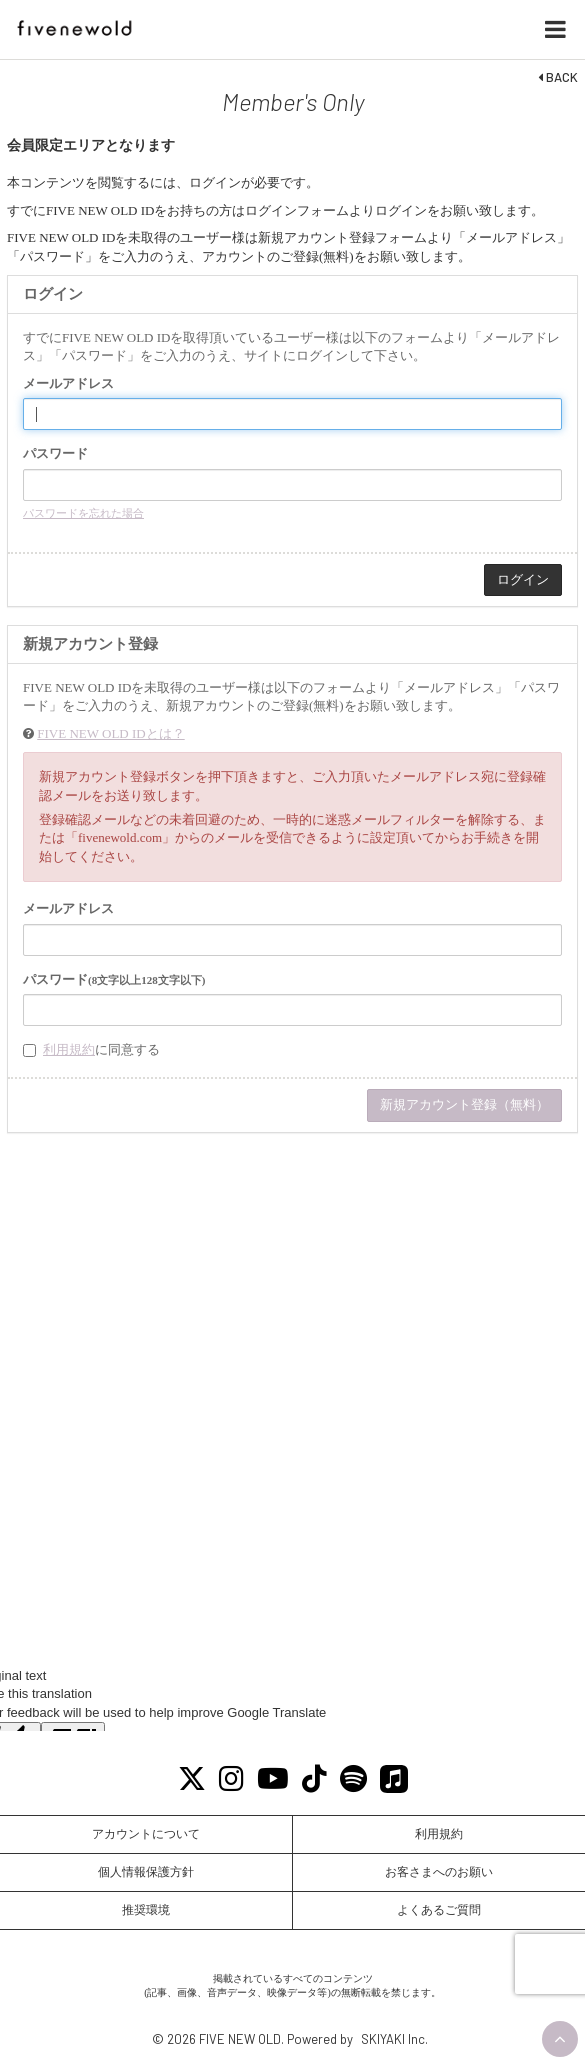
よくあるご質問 (439, 1910)
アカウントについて (146, 1834)
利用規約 (69, 1049)
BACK (558, 77)
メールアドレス (68, 383)
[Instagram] (231, 1779)
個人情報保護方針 (146, 1872)
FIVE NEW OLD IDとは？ (110, 733)
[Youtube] (272, 1779)
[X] (191, 1779)
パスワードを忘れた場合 (83, 513)
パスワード (55, 453)
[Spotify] (353, 1779)
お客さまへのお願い (439, 1872)
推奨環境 (146, 1910)
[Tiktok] (314, 1779)
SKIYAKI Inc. (394, 2039)
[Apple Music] (393, 1779)
